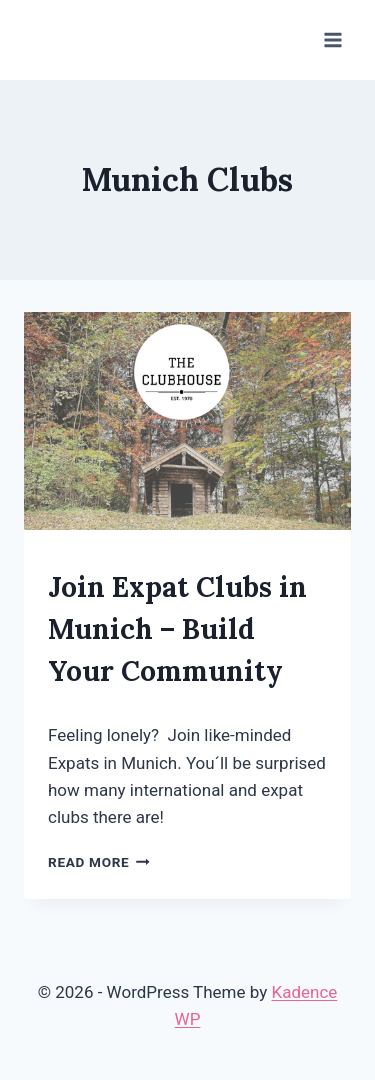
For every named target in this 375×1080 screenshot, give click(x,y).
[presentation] (187, 421)
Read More (99, 862)
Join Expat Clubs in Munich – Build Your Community (177, 629)
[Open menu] (332, 39)
